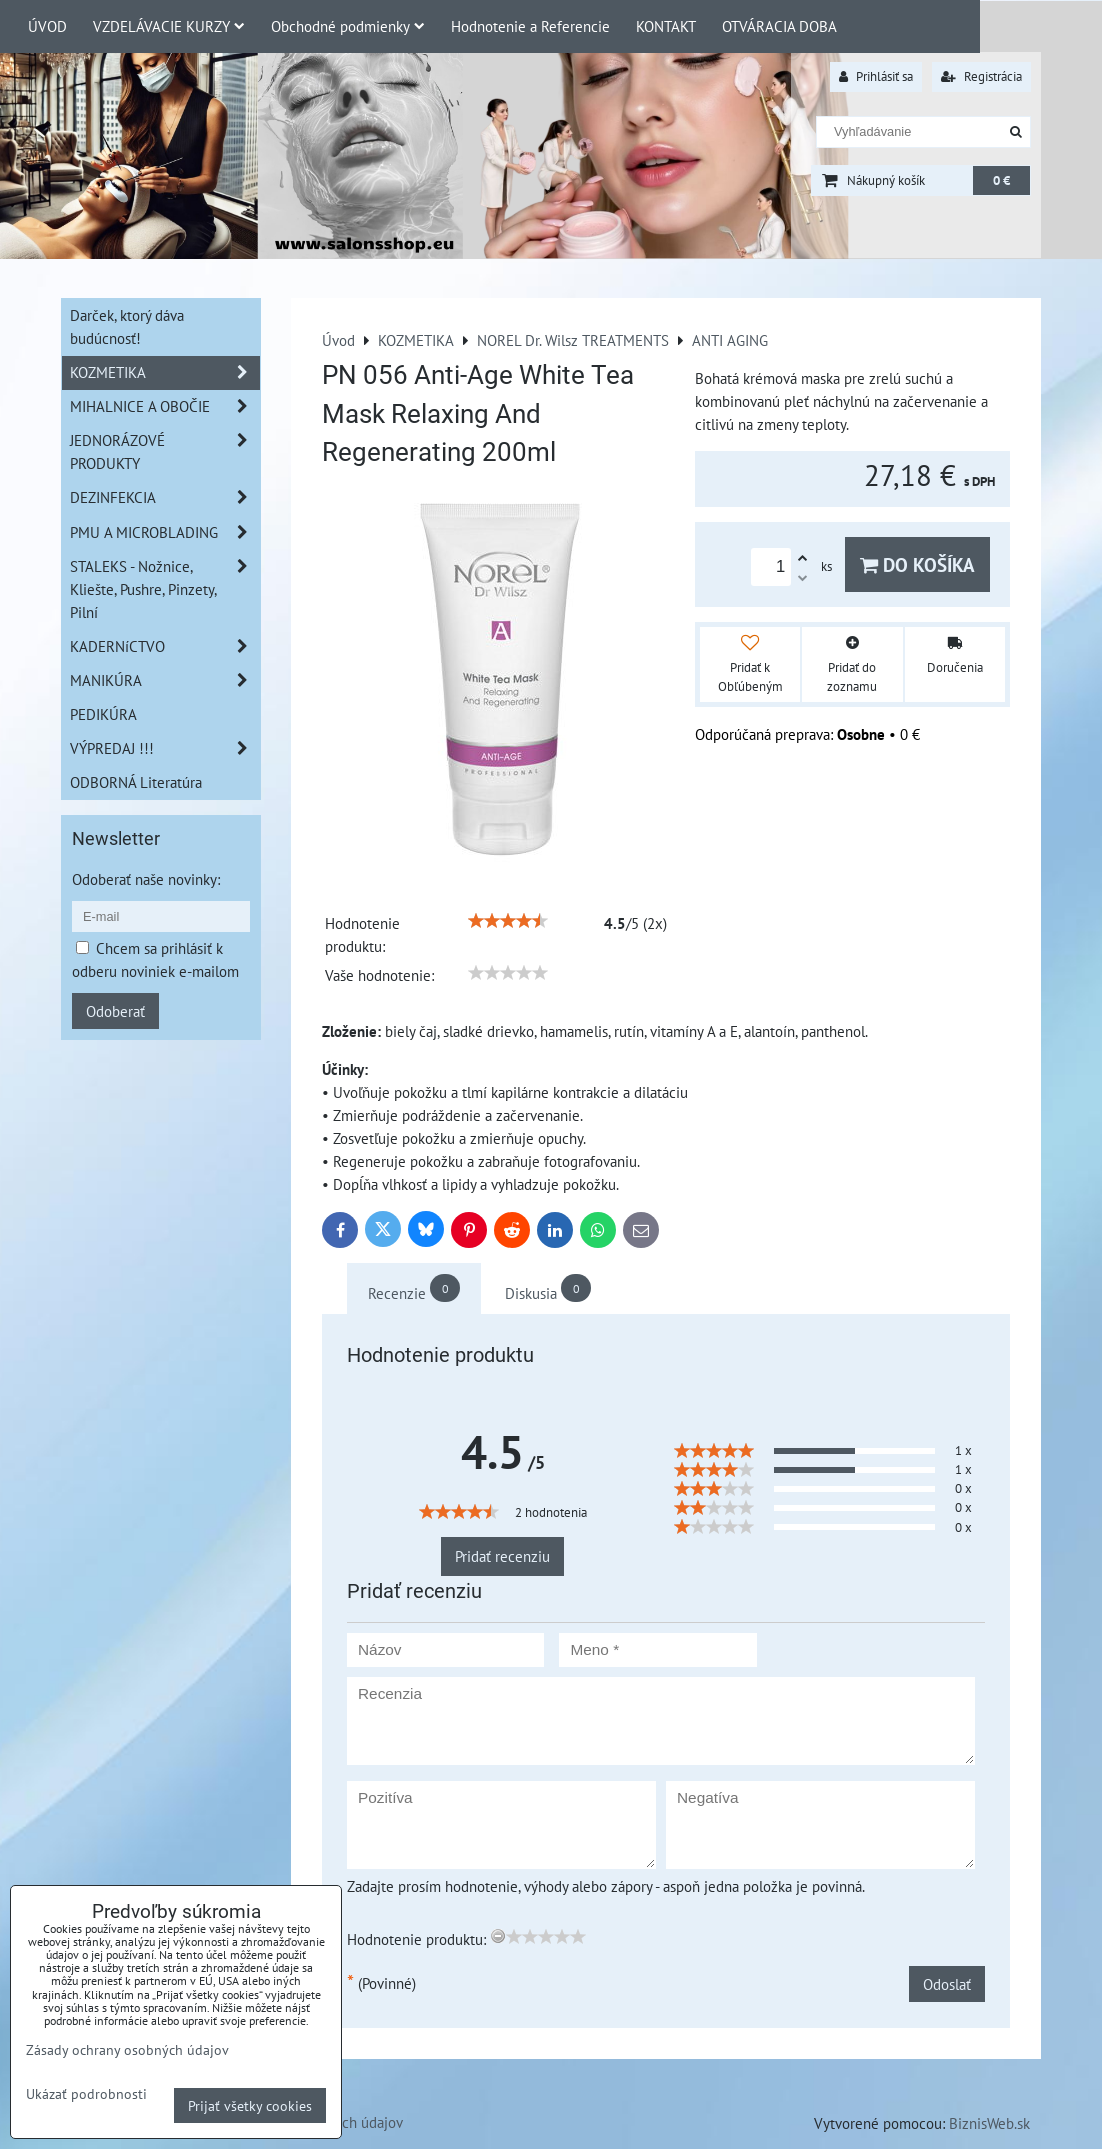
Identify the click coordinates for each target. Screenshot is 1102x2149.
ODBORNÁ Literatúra (136, 782)
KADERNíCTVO (165, 646)
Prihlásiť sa (876, 76)
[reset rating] (498, 1936)
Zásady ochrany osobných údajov (127, 2049)
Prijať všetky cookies (250, 2105)
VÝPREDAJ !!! (165, 748)
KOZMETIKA (165, 372)
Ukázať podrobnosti (86, 2094)
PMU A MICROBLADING (165, 532)
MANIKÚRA (165, 680)
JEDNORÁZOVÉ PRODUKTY (165, 452)
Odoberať (115, 1011)
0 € (1001, 180)
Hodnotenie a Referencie (530, 26)
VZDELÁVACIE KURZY (169, 26)
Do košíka (917, 564)
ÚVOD (47, 26)
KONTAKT (666, 26)
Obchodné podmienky (348, 26)
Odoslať (947, 1984)
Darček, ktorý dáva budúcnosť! (127, 326)
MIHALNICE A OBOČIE (165, 406)
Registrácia (981, 76)
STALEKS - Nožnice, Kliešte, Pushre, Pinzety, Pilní (165, 589)
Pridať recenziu (502, 1556)
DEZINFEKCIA (165, 497)
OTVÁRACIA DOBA (779, 26)
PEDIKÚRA (103, 714)
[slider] (508, 921)
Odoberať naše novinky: (146, 879)
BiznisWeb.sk (989, 2123)
